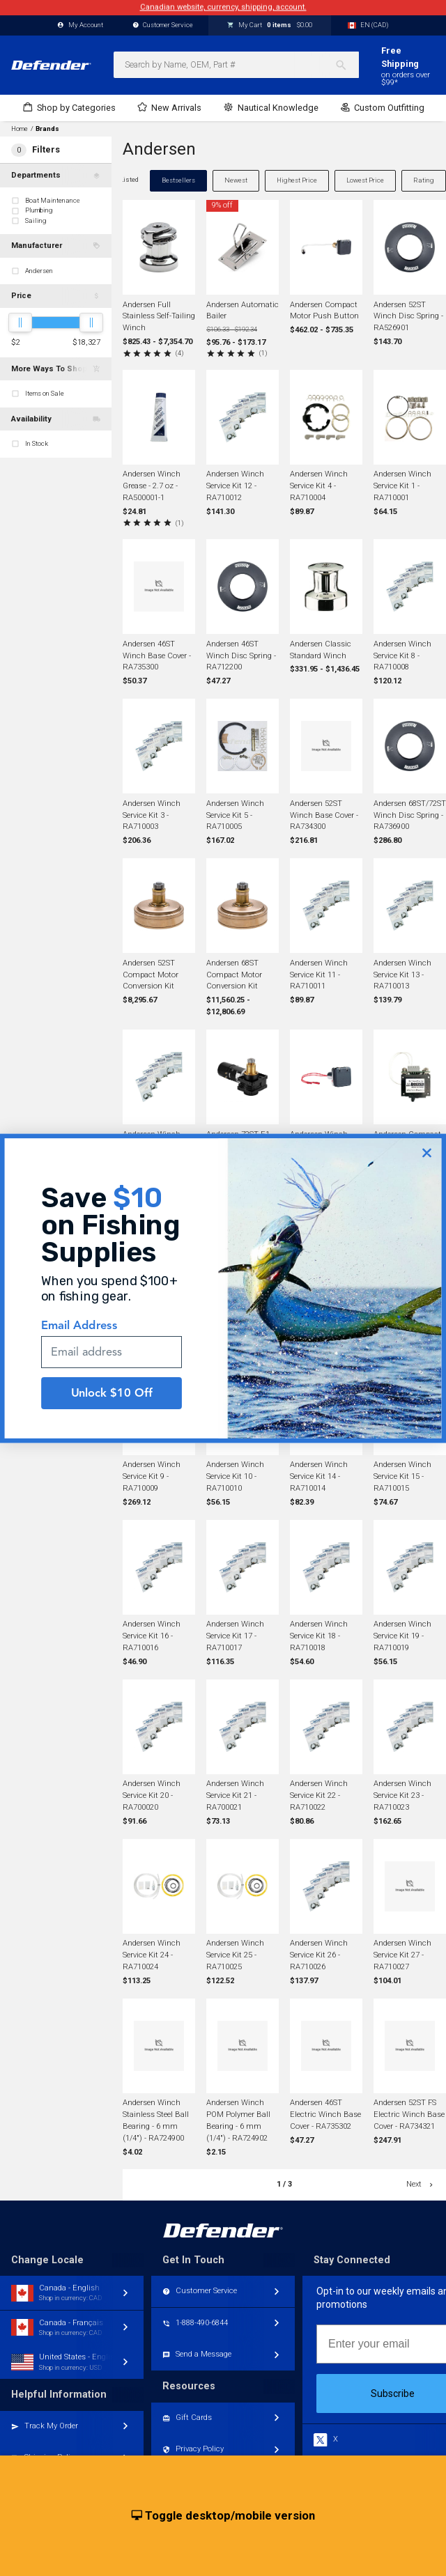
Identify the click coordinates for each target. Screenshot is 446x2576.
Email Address (79, 1341)
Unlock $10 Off (112, 1408)
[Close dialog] (427, 1168)
